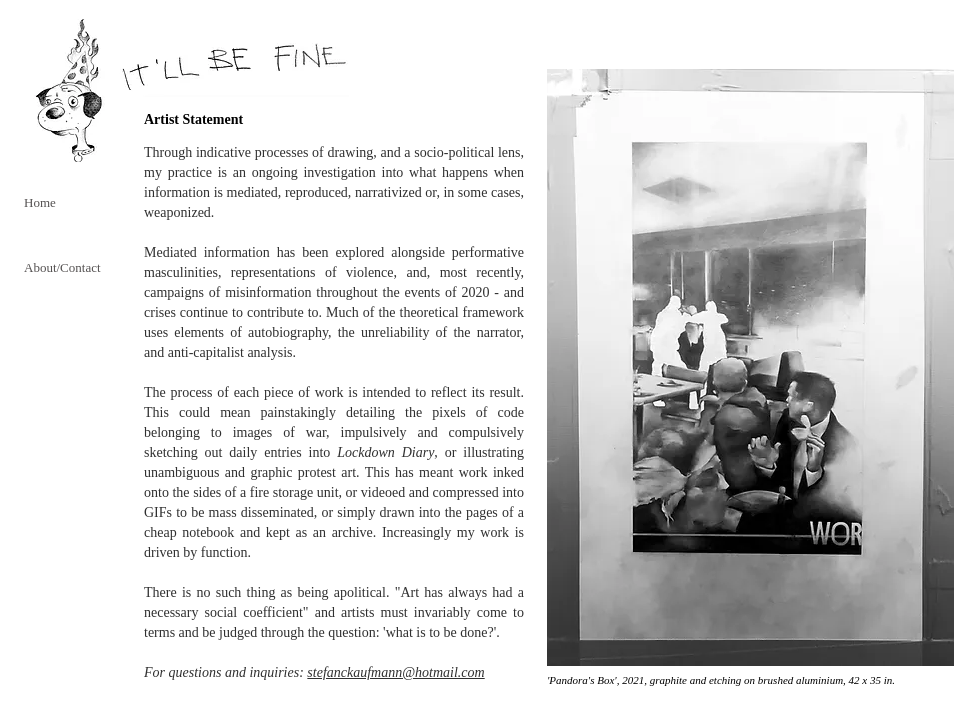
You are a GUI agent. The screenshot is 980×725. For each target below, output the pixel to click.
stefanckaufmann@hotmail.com (395, 672)
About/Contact (62, 267)
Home (40, 202)
